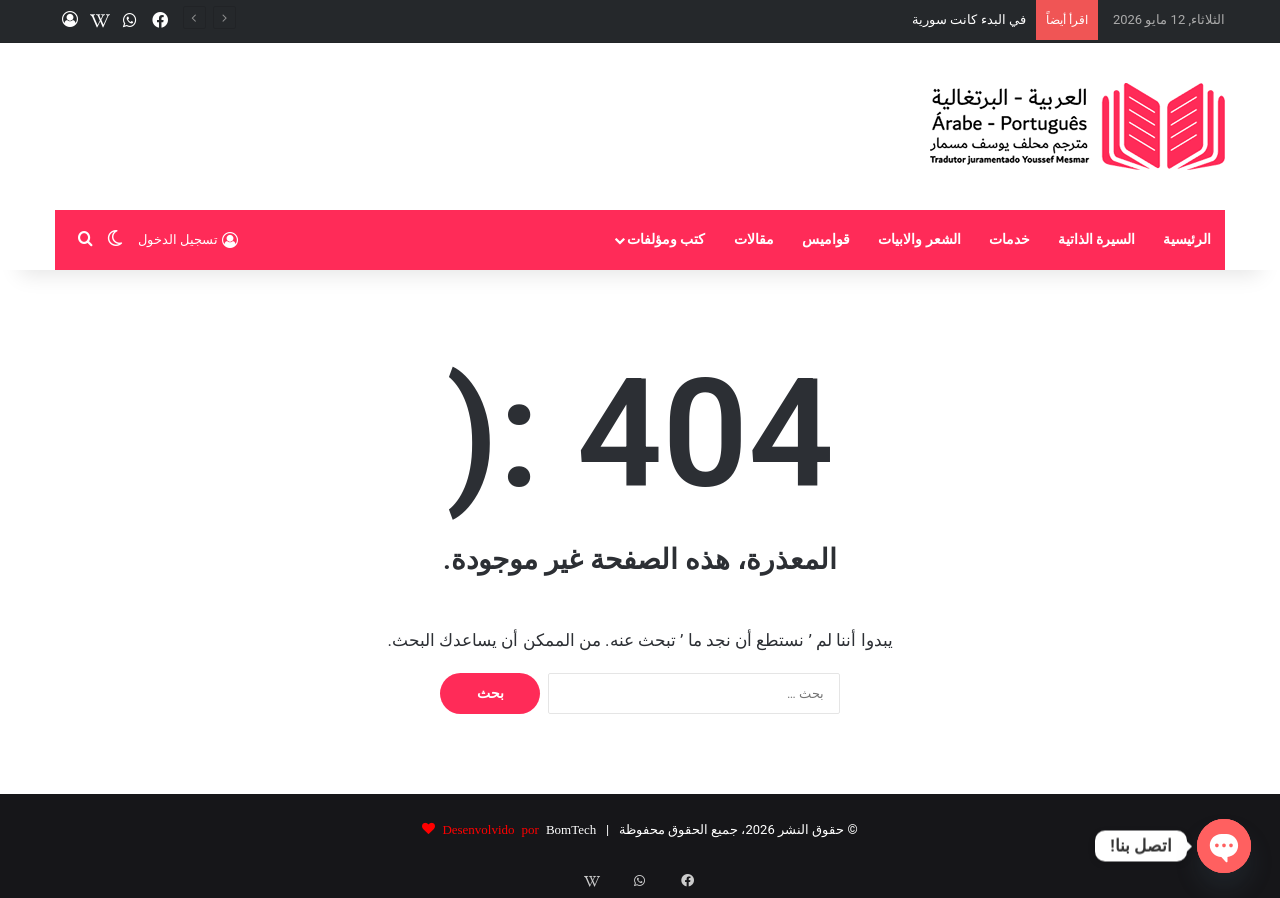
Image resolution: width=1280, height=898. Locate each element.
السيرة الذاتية (1097, 239)
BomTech (571, 828)
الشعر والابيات (919, 239)
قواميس (826, 239)
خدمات (1009, 239)
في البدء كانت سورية (969, 19)
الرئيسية (1187, 239)
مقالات (754, 239)
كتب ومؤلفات (666, 239)
